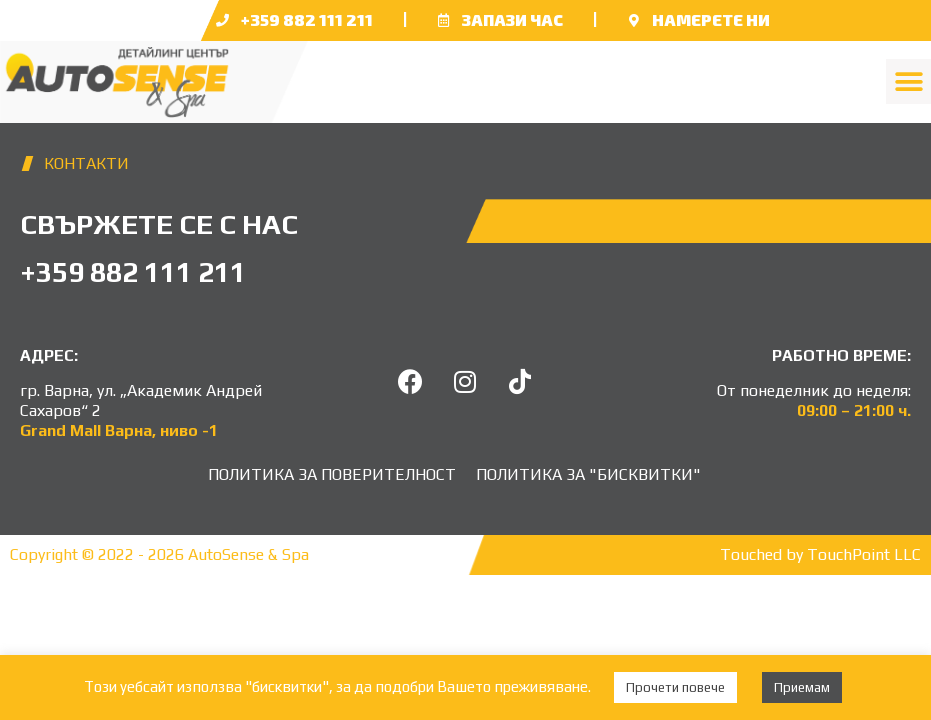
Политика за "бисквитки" (588, 474)
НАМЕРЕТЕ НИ (711, 19)
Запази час (512, 19)
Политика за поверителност (332, 474)
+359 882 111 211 (307, 19)
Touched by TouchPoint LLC (820, 554)
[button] (908, 81)
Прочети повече (675, 687)
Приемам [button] (802, 687)
